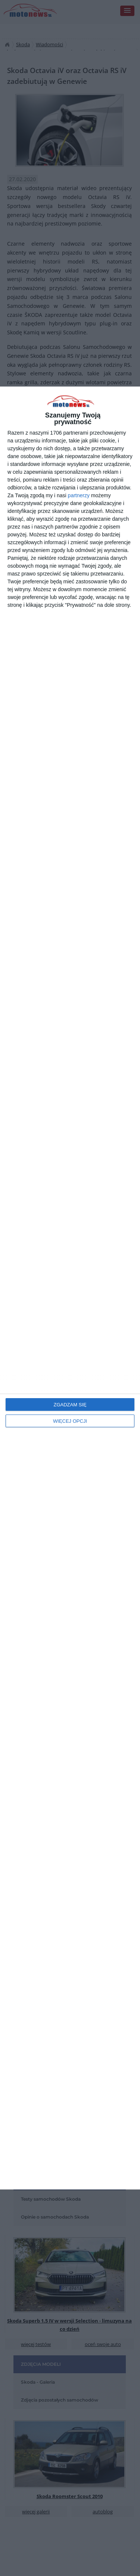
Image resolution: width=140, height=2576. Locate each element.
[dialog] (70, 1288)
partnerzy (79, 495)
